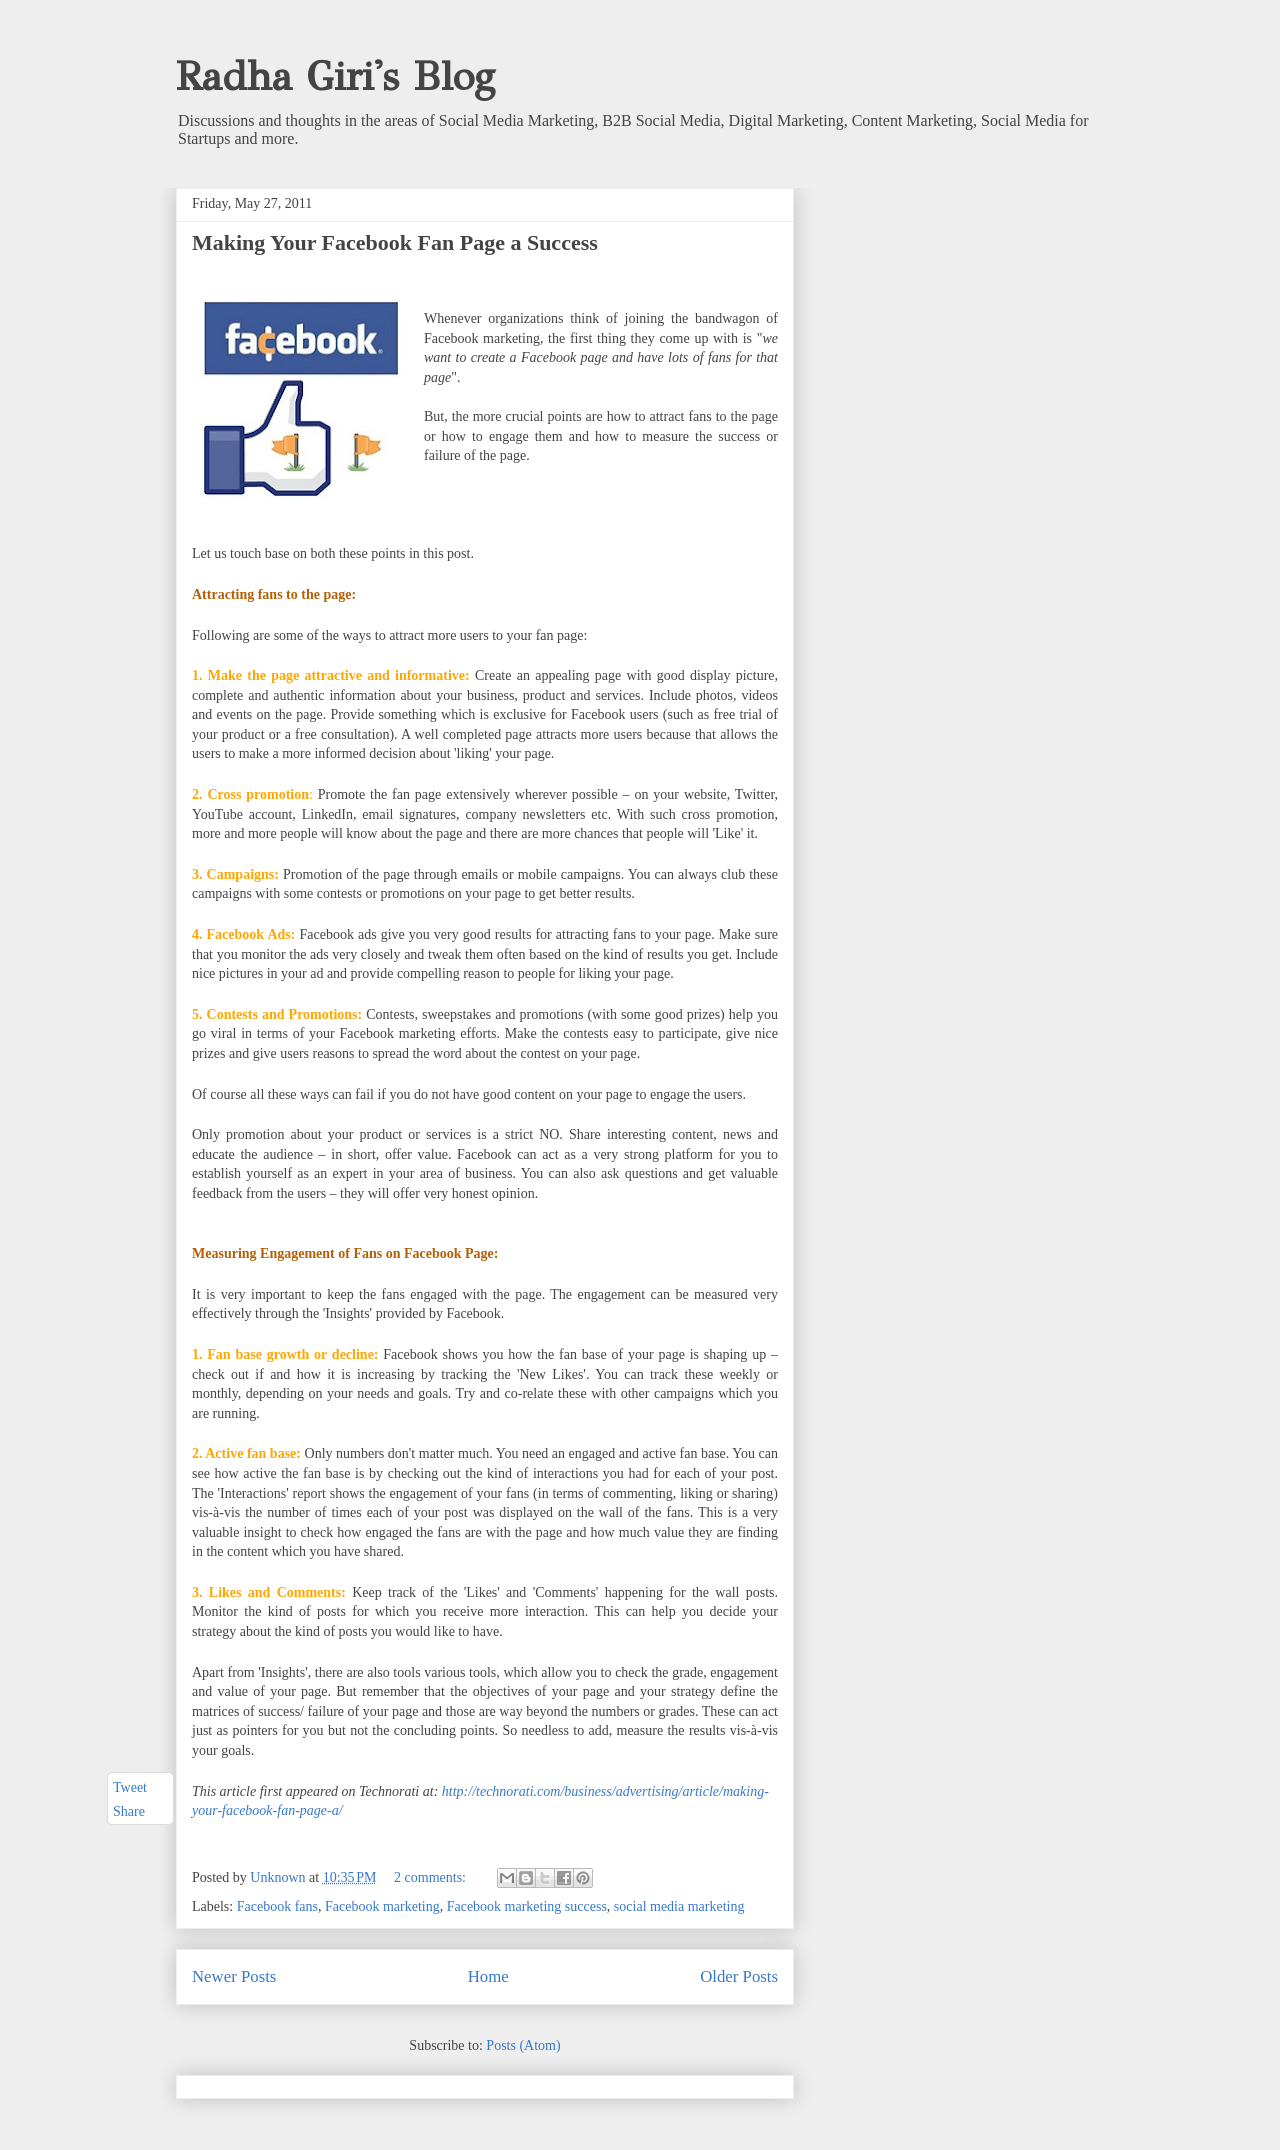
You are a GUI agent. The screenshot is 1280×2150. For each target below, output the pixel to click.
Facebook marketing (382, 1906)
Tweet (130, 1787)
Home (488, 1976)
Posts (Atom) (523, 2045)
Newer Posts (234, 1976)
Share (129, 1812)
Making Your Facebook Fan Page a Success (395, 242)
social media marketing (679, 1906)
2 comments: (431, 1877)
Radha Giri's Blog (335, 76)
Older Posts (739, 1976)
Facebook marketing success (527, 1906)
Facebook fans (277, 1906)
